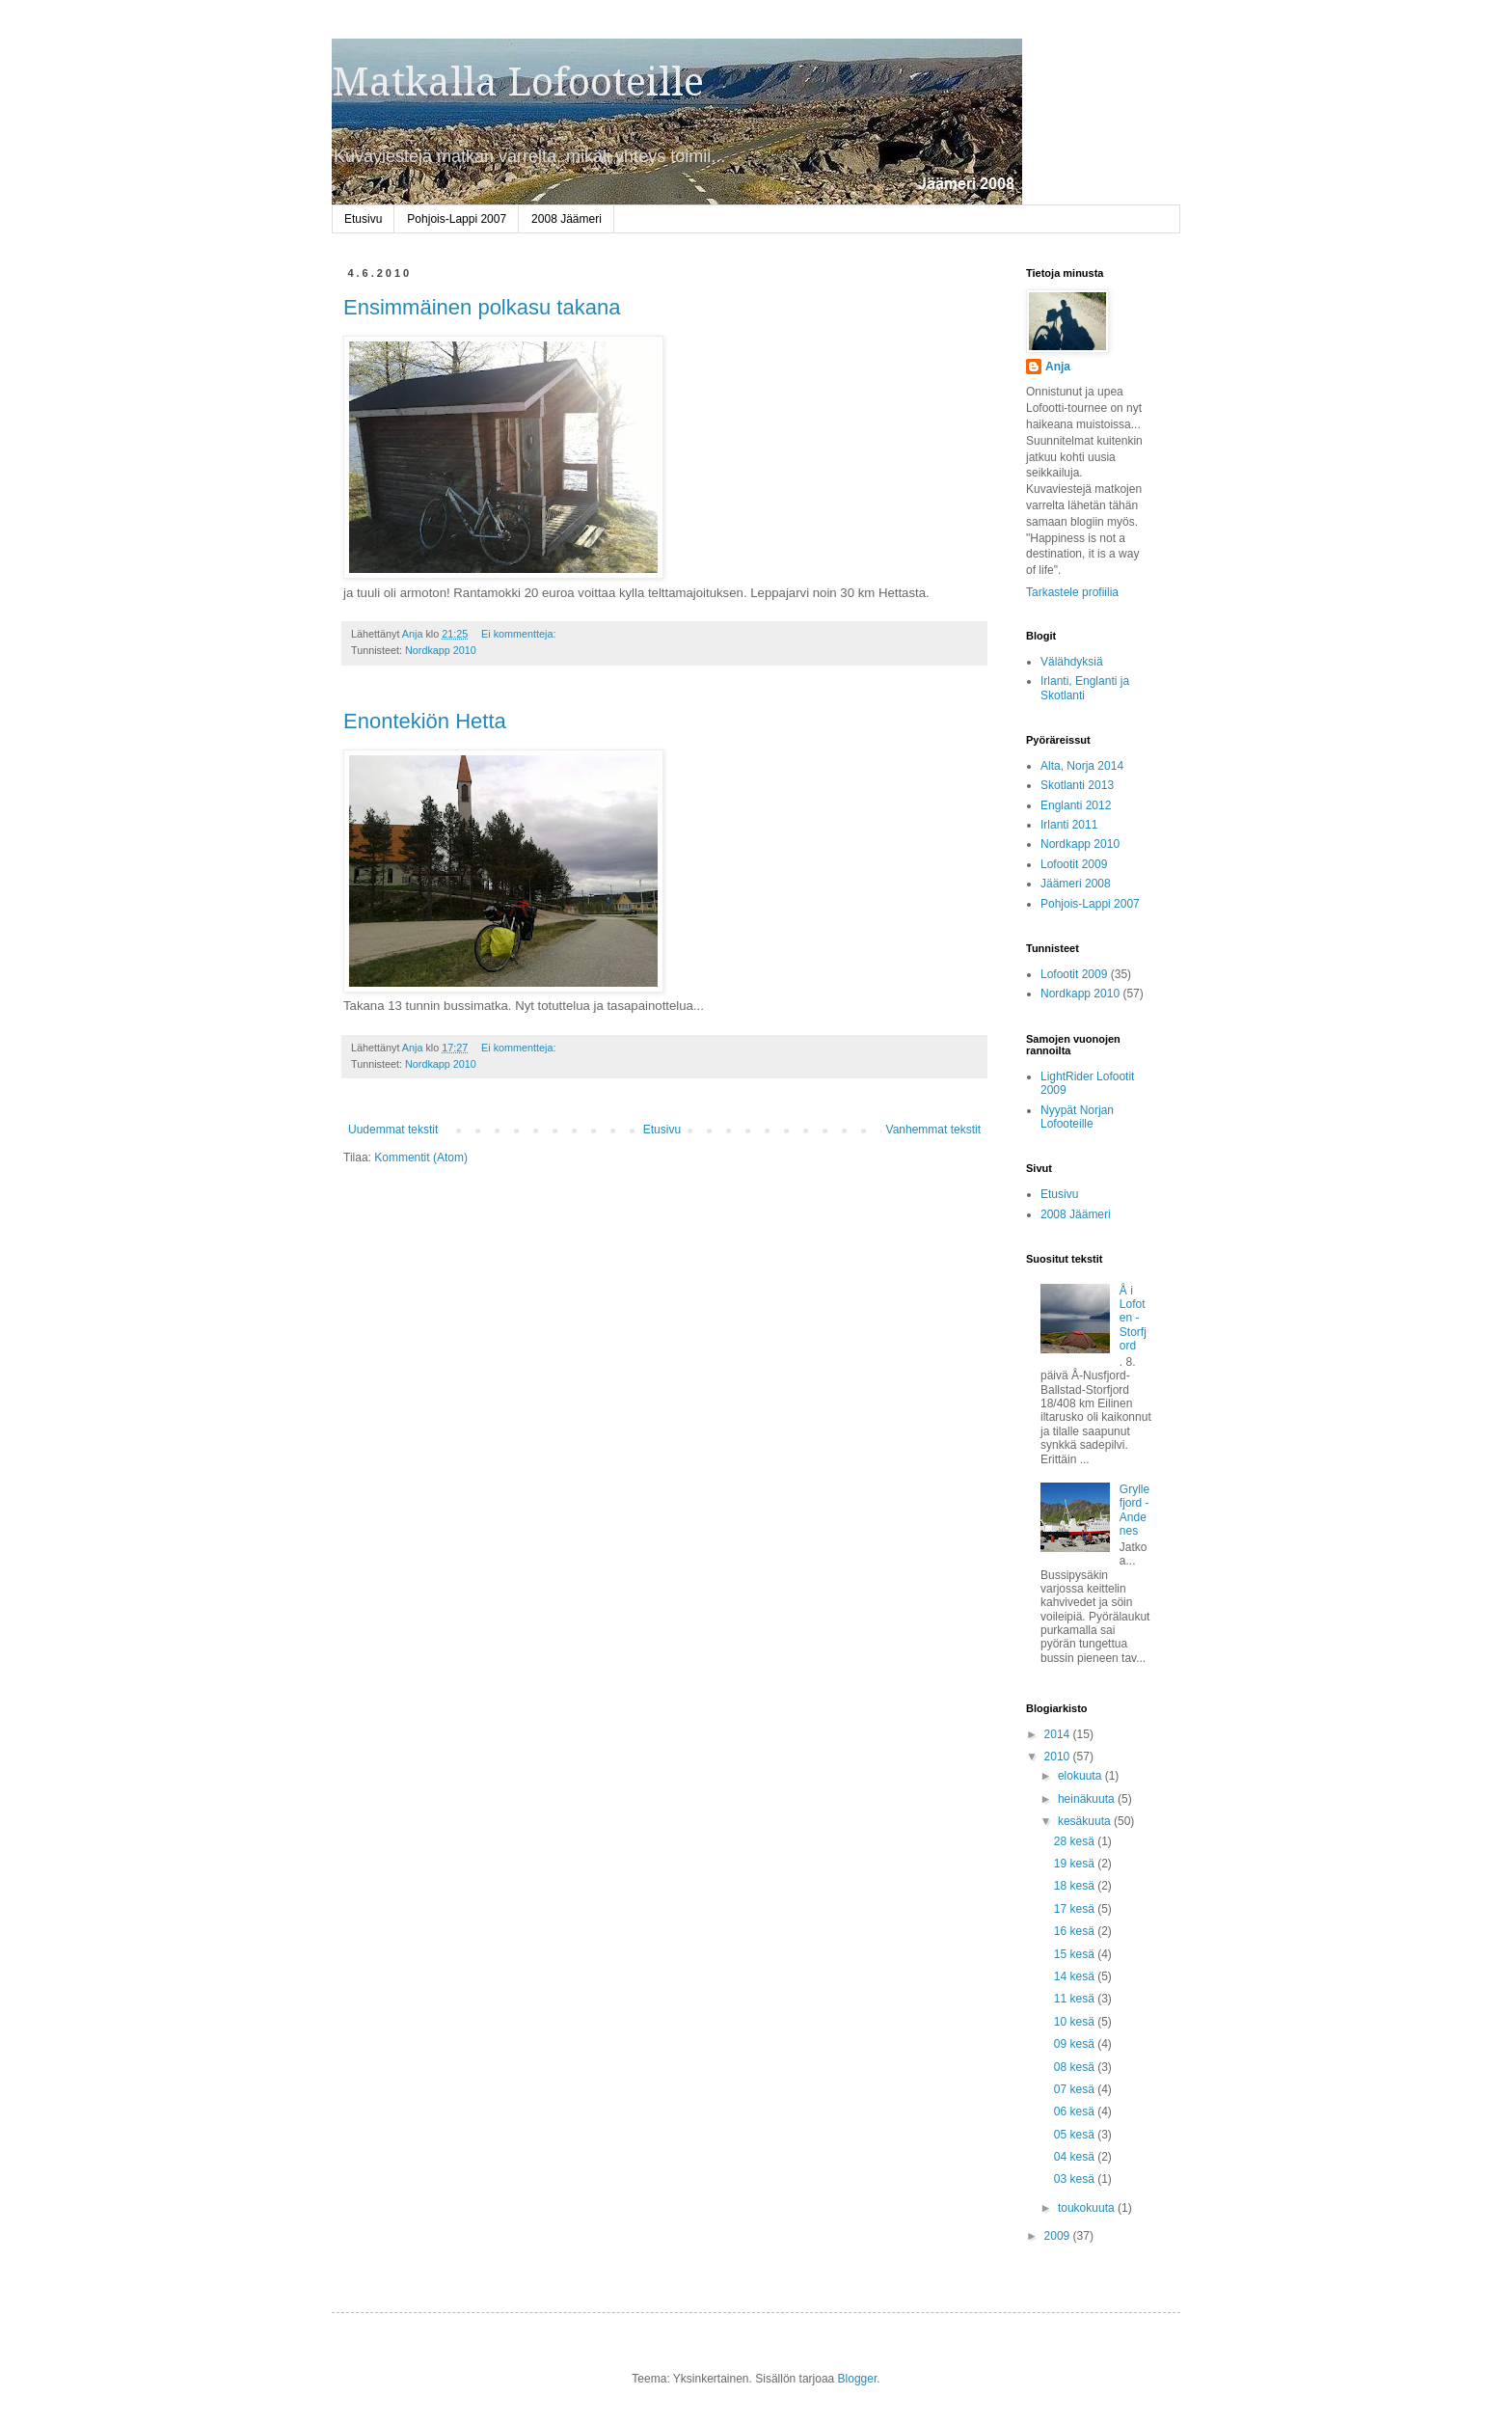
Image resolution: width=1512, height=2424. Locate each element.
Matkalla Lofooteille (518, 82)
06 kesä (1075, 2111)
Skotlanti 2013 (1077, 785)
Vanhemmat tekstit (933, 1129)
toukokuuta (1088, 2208)
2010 (1058, 1756)
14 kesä (1075, 1976)
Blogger (858, 2378)
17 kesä (1075, 1909)
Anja (1057, 366)
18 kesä (1075, 1886)
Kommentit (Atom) (421, 1157)
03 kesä (1075, 2179)
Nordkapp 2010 (440, 650)
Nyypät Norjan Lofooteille (1077, 1116)
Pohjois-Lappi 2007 (456, 219)
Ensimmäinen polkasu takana (481, 307)
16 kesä (1075, 1931)
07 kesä (1075, 2089)
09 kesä (1075, 2044)
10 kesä (1075, 2022)
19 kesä (1075, 1863)
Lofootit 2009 (1073, 864)
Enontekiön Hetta (424, 721)
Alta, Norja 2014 (1081, 766)
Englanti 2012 (1075, 805)
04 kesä (1075, 2157)
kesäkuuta (1086, 1821)
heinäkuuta (1088, 1799)
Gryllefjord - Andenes (1134, 1510)
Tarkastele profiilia (1072, 592)
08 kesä (1075, 2067)
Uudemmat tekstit (393, 1129)
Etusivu (363, 219)
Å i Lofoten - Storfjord (1133, 1318)
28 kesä (1075, 1841)
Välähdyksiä (1071, 661)
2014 (1058, 1734)
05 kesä (1075, 2134)
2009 (1058, 2236)
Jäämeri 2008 (1075, 883)
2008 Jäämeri (566, 219)
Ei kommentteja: (519, 634)
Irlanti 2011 (1068, 824)
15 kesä (1075, 1954)
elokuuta (1081, 1776)
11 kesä (1075, 1998)
